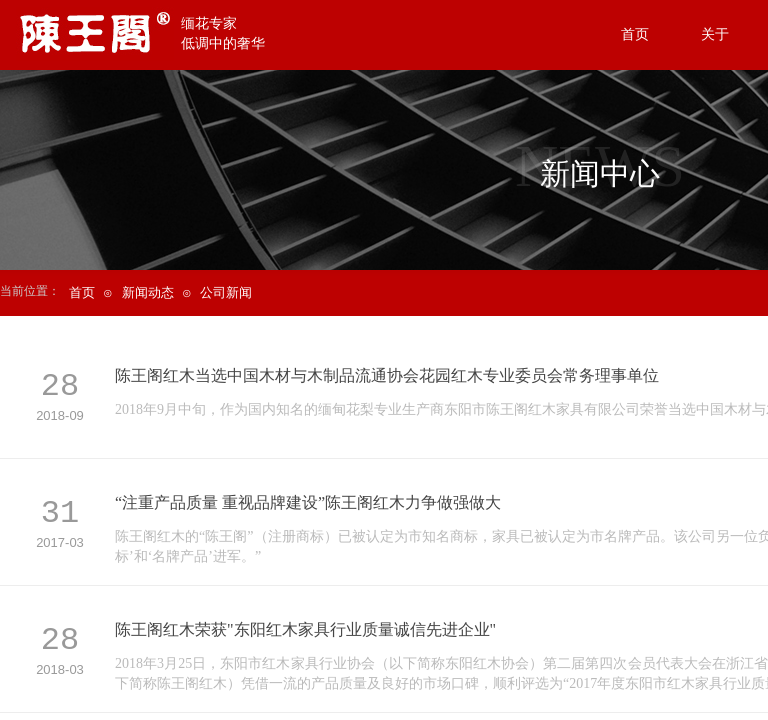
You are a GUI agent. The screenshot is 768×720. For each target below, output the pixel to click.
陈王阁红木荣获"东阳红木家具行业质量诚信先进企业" (305, 629)
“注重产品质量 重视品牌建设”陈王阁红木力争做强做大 (308, 502)
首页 (82, 292)
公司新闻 (226, 292)
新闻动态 (148, 292)
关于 (715, 34)
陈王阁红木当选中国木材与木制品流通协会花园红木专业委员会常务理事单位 (387, 375)
